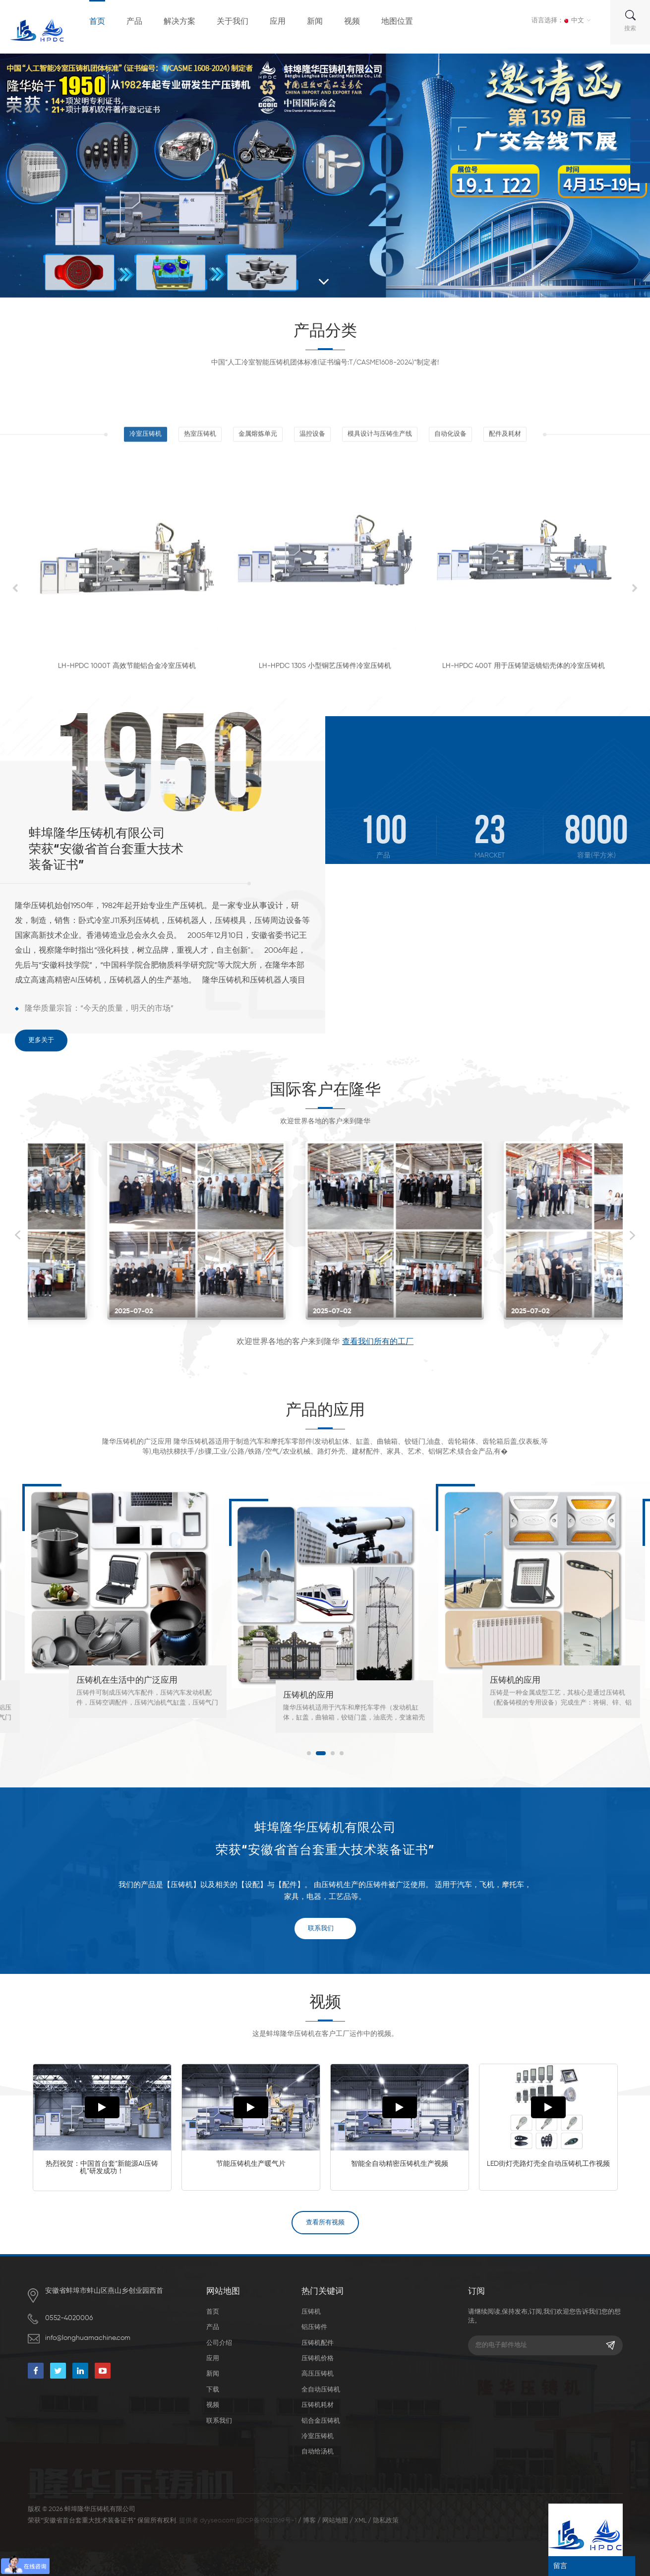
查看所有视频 (325, 2222)
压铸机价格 (317, 2358)
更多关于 (41, 1040)
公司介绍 (219, 2343)
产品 (134, 22)
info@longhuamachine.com (87, 2337)
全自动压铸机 (320, 2390)
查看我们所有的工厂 (378, 1342)
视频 (352, 22)
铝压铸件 (314, 2327)
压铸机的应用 (515, 1695)
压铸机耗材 (317, 2405)
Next (633, 1235)
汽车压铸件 (97, 1695)
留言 (560, 2566)
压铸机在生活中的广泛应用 (333, 1680)
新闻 (315, 22)
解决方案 (179, 22)
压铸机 (311, 2312)
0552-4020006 (69, 2318)
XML (360, 2520)
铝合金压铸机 (320, 2421)
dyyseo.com (217, 2520)
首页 (97, 22)
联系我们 (321, 1928)
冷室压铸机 (317, 2436)
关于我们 (232, 22)
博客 (309, 2520)
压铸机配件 (317, 2343)
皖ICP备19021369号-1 (266, 2520)
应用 (278, 22)
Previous (18, 1235)
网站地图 (335, 2520)
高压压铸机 (317, 2374)
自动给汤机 (317, 2452)
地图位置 (397, 22)
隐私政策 (386, 2520)
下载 (212, 2390)
